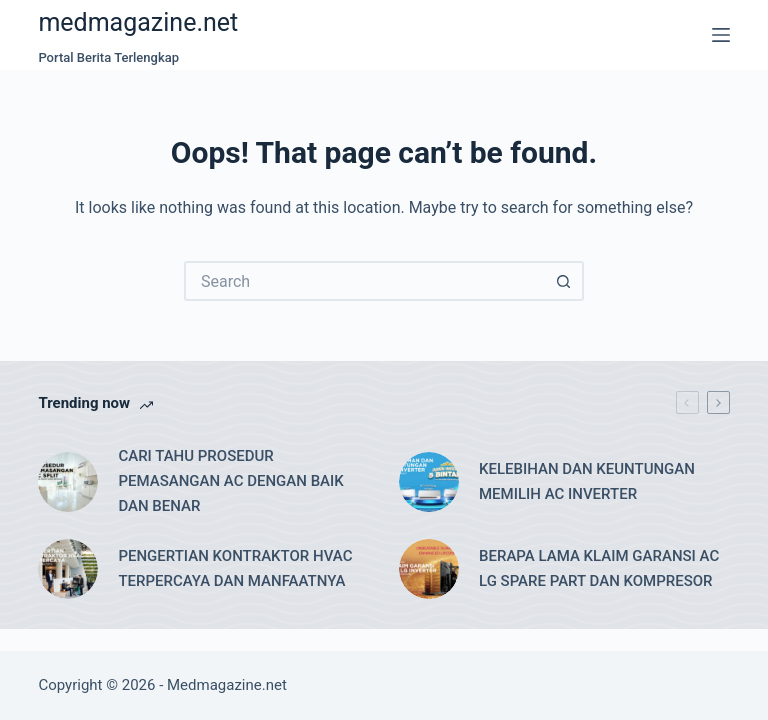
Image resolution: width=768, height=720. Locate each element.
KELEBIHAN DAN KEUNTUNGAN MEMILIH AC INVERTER (587, 481)
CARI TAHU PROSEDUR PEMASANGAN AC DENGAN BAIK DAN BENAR (230, 481)
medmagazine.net (138, 22)
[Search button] (564, 281)
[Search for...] (364, 281)
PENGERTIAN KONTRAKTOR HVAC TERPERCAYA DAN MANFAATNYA (235, 568)
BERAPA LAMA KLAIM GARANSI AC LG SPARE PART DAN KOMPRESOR (599, 568)
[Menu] (721, 35)
